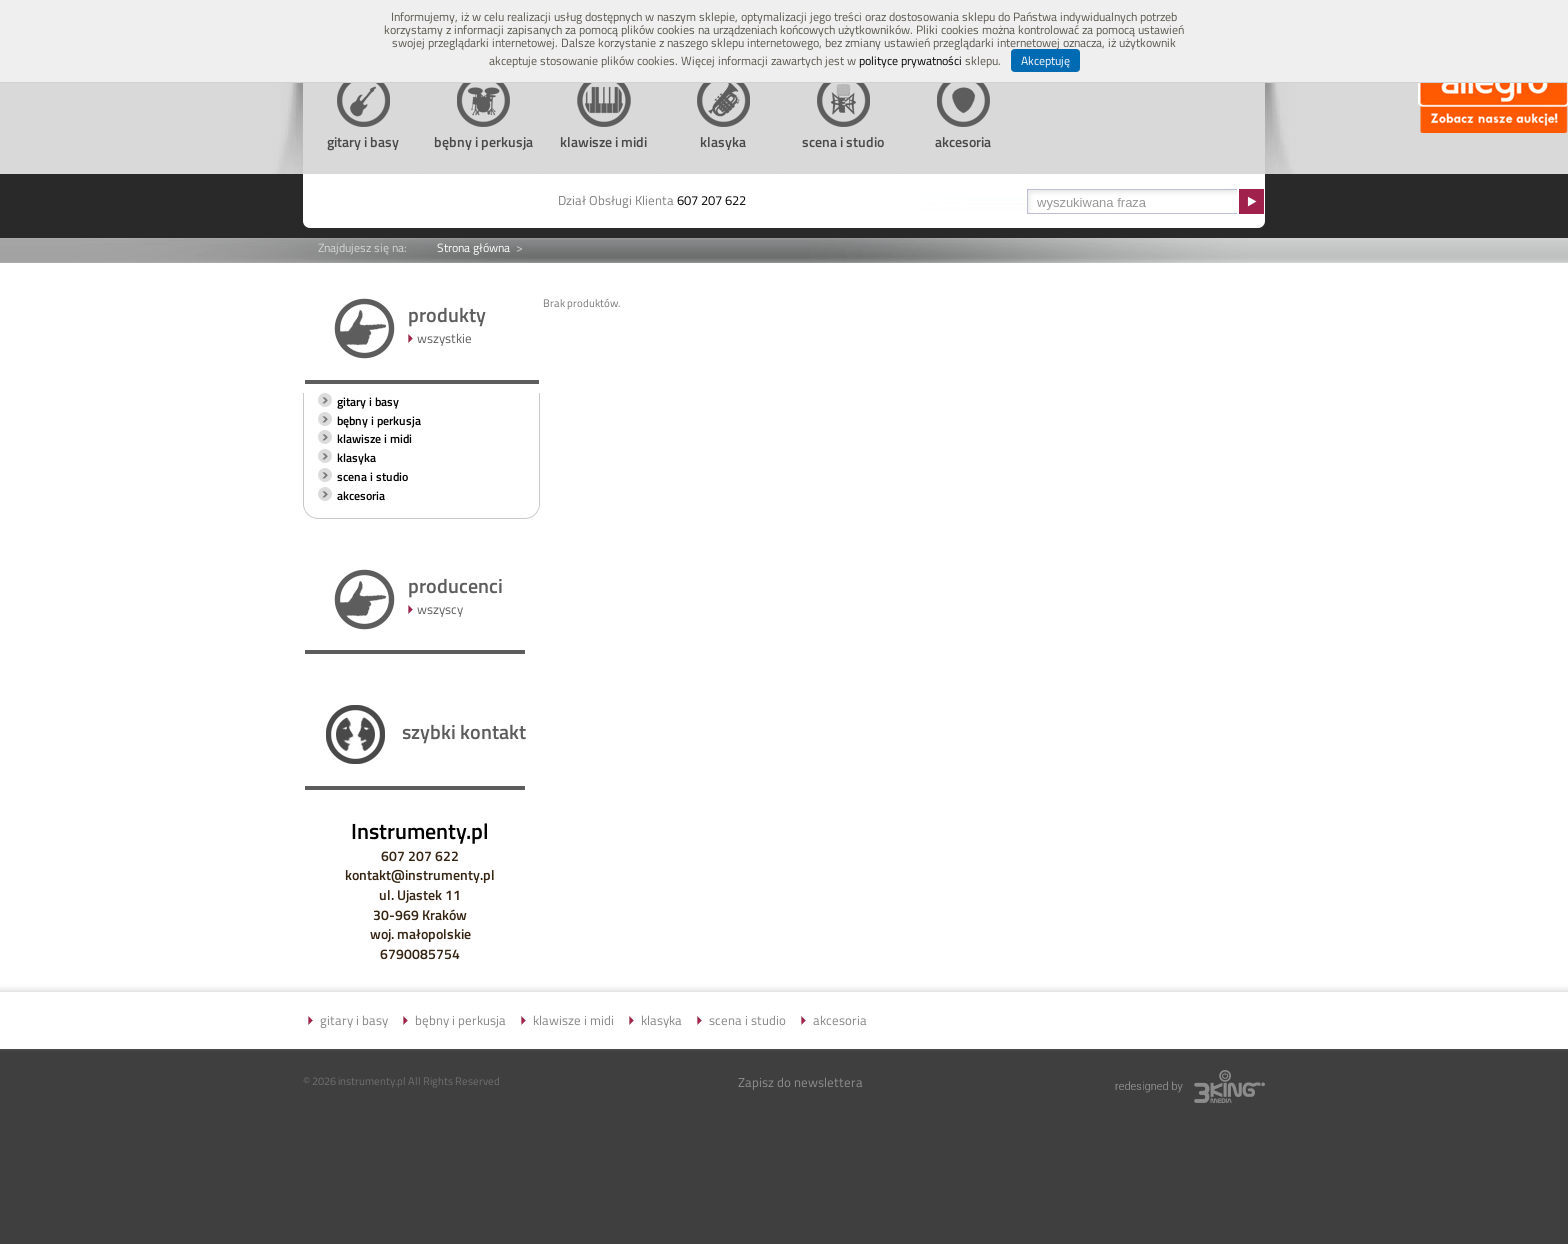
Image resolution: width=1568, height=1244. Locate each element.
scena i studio (372, 476)
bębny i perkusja (379, 420)
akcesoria (361, 495)
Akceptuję (1045, 60)
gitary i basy (368, 401)
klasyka (356, 457)
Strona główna (473, 247)
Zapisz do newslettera (800, 1082)
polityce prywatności (910, 60)
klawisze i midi (374, 438)
